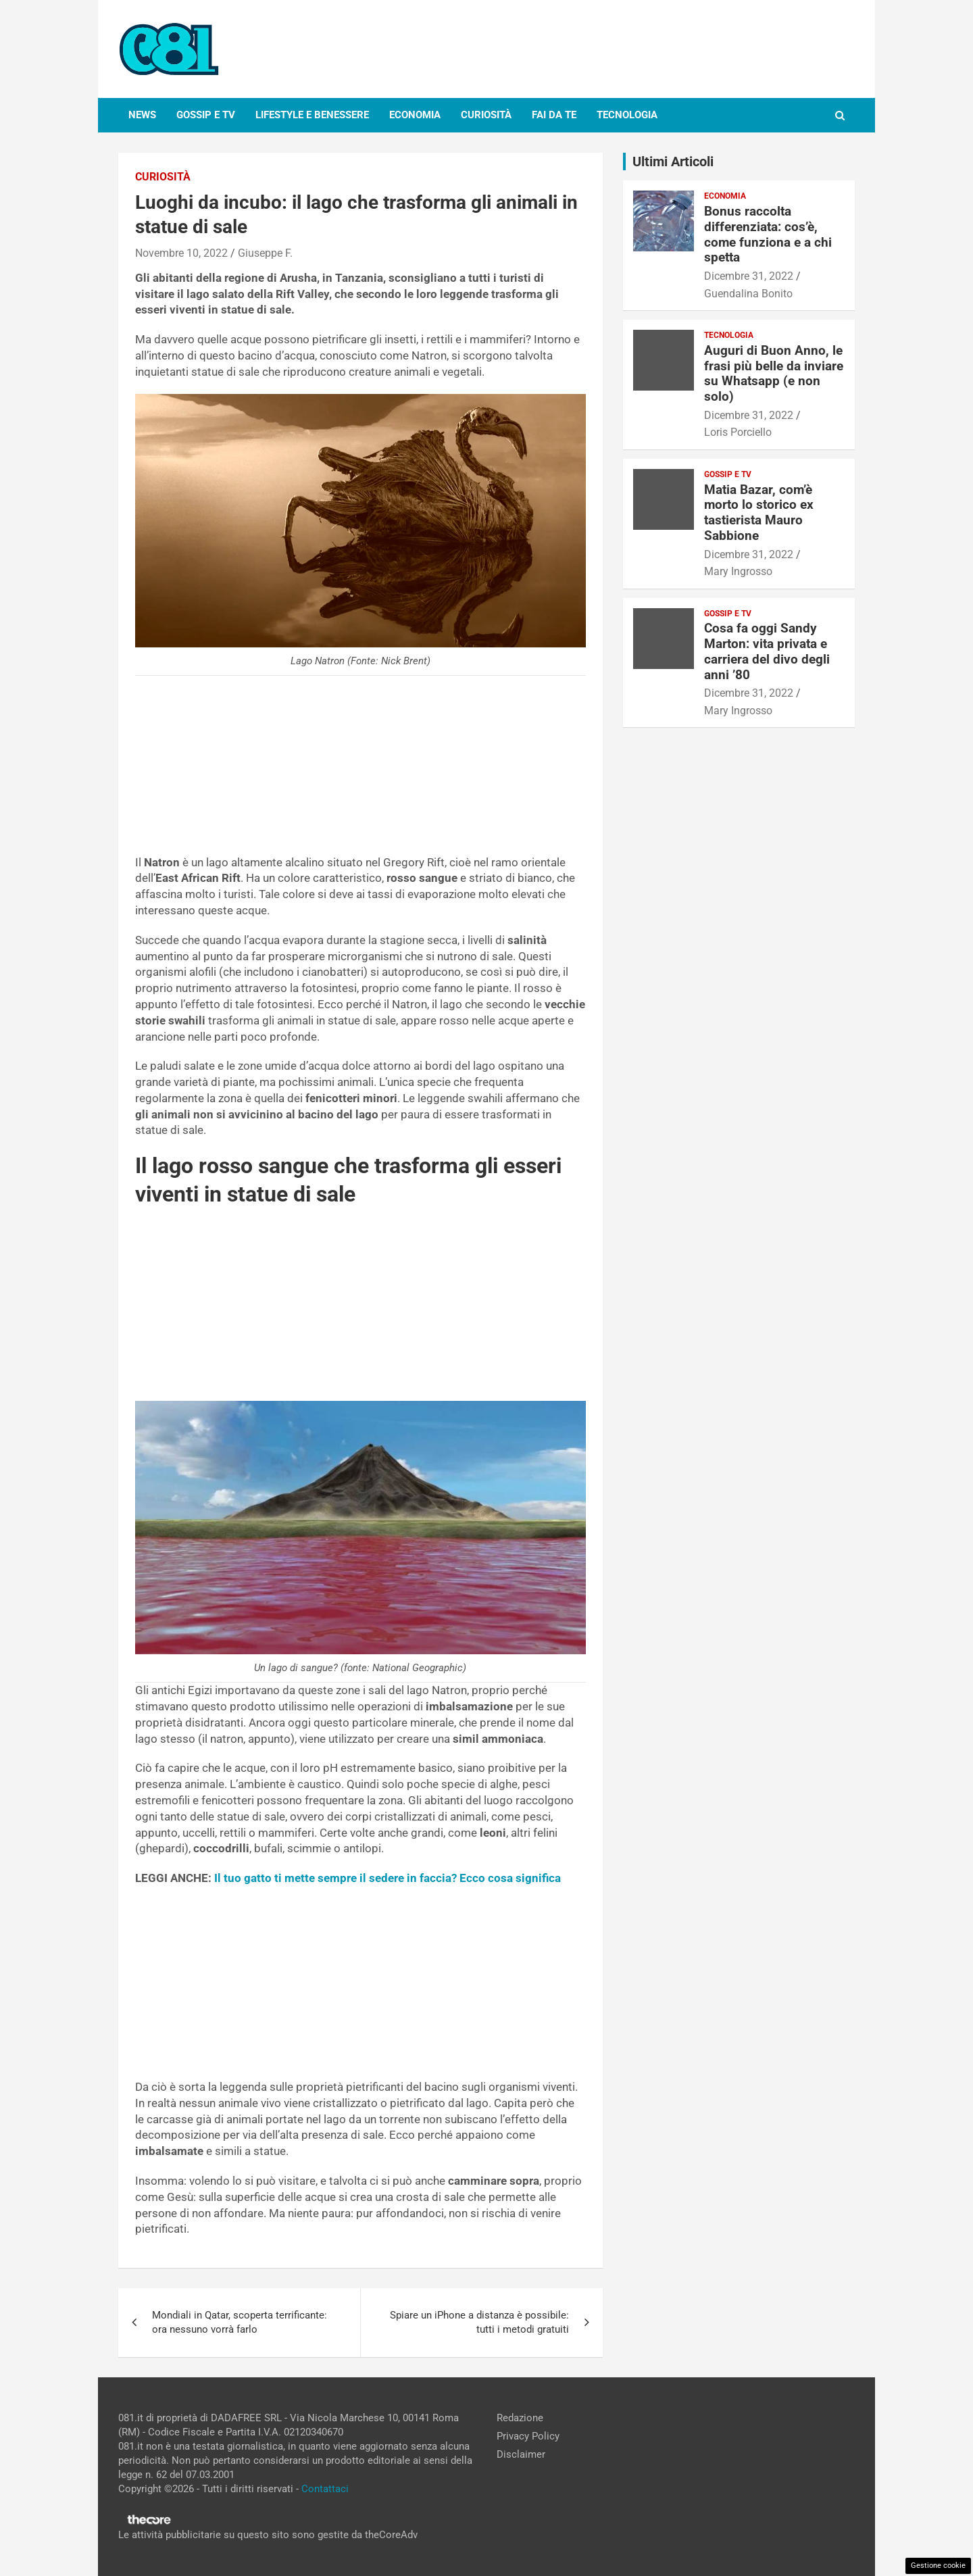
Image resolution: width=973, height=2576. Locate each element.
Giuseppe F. (265, 253)
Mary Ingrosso (738, 571)
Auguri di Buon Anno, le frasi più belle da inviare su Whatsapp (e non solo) (773, 373)
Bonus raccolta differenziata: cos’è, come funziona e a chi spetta (768, 234)
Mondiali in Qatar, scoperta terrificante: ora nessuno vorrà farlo (239, 2322)
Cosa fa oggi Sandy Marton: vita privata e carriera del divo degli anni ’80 (767, 651)
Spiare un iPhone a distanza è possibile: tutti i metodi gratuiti (479, 2322)
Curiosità (486, 115)
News (142, 115)
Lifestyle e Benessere (312, 115)
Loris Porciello (738, 432)
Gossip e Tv (205, 115)
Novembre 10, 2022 (181, 253)
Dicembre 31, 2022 (748, 276)
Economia (415, 115)
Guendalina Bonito (748, 293)
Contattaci (325, 2489)
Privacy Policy (528, 2436)
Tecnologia (627, 115)
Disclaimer (521, 2454)
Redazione (520, 2418)
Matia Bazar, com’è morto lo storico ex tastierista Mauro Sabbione (759, 512)
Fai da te (554, 115)
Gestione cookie (938, 2565)
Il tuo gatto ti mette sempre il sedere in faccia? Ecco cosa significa (387, 1878)
